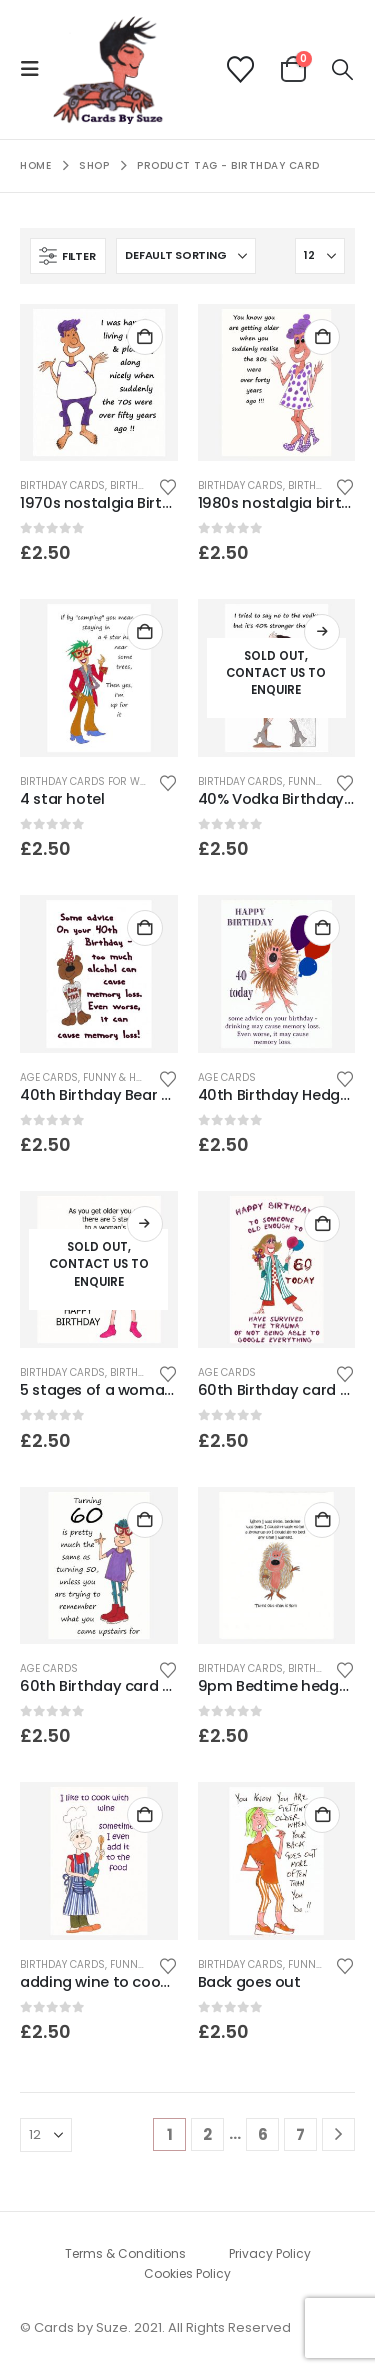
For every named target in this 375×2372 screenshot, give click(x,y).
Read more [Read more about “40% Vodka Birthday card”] (322, 632)
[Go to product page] (99, 383)
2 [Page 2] (207, 2134)
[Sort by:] (186, 256)
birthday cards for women (94, 781)
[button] (36, 69)
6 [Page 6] (263, 2134)
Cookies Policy (187, 2273)
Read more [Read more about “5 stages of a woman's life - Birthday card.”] (145, 1224)
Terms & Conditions (125, 2253)
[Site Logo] (108, 69)
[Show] (320, 256)
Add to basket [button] (145, 337)
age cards (49, 1077)
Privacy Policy (270, 2253)
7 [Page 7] (300, 2134)
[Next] (338, 2134)
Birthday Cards (62, 485)
